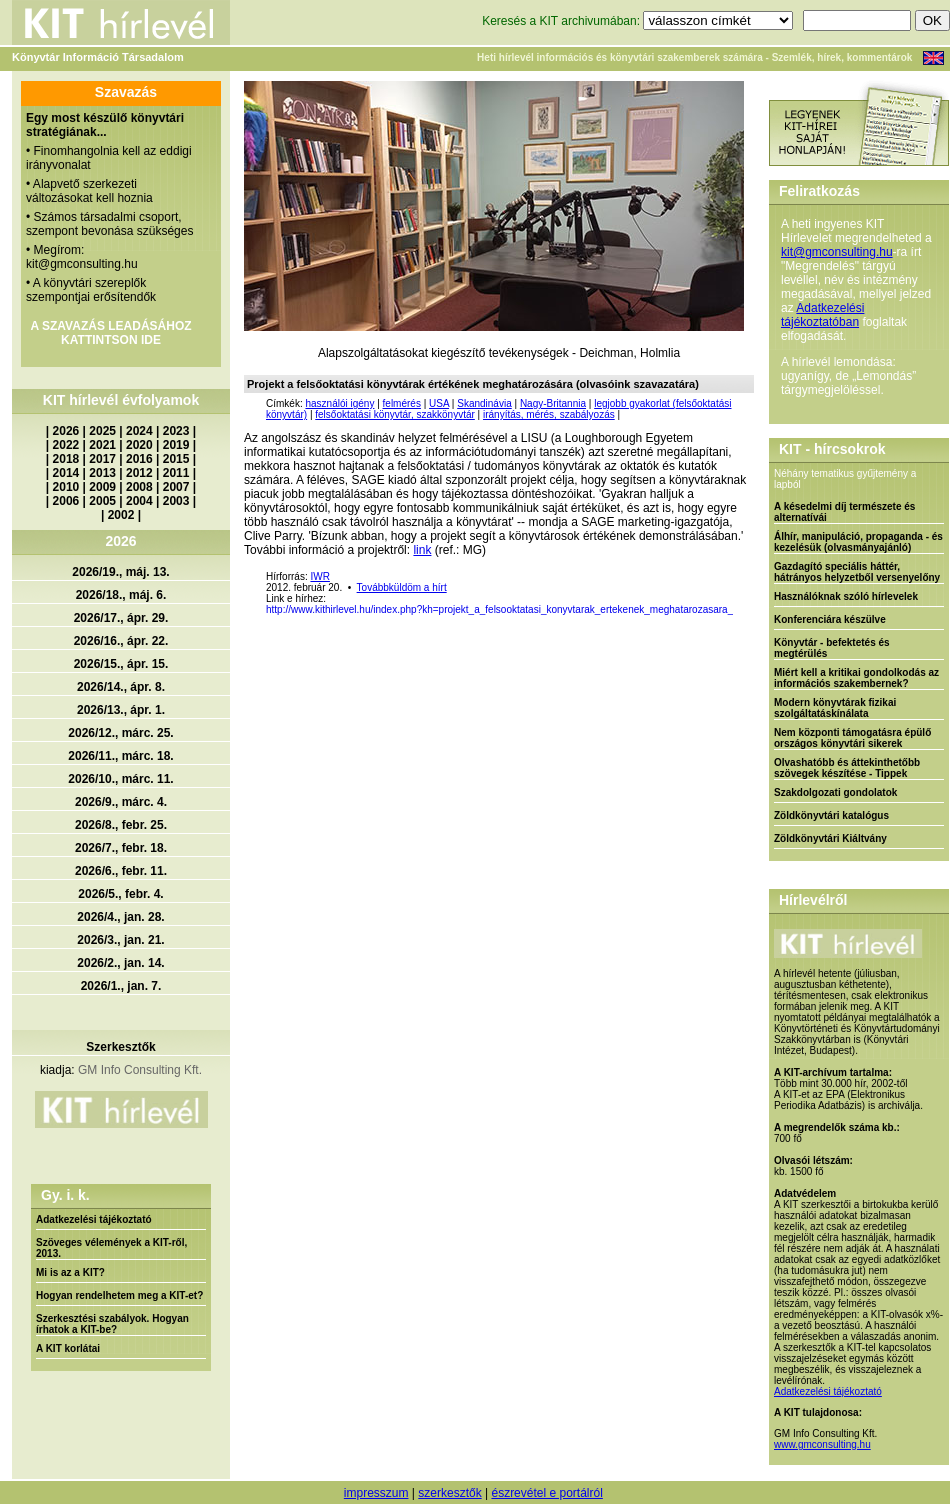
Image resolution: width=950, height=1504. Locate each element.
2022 (66, 445)
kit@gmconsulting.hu (837, 252)
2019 (176, 445)
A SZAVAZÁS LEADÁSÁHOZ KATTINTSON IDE (110, 333)
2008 (139, 487)
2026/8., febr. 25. (121, 825)
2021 (102, 445)
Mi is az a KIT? (70, 1272)
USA (439, 403)
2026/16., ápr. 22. (121, 641)
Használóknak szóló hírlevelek (846, 596)
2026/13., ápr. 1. (121, 710)
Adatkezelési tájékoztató (94, 1219)
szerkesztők (449, 1493)
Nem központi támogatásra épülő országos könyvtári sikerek (852, 738)
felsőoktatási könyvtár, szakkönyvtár (395, 414)
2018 (66, 459)
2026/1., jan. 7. (121, 986)
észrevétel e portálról (546, 1493)
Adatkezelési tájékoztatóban (822, 315)
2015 (176, 459)
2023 (176, 431)
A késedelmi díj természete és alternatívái (844, 512)
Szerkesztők (120, 1047)
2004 (139, 501)
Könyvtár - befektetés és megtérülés (832, 648)
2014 (66, 473)
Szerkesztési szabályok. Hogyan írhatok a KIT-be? (112, 1324)
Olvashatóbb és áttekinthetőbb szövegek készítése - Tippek (847, 768)
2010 (66, 487)
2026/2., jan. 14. (120, 963)
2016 (139, 459)
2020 (139, 445)
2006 (66, 501)
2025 (102, 431)
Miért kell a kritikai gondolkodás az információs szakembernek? (856, 678)
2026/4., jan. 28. (120, 917)
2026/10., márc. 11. (120, 779)
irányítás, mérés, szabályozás (549, 414)
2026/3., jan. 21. (120, 940)
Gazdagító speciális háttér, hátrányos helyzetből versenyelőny (857, 572)
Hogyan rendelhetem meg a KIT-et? (119, 1295)
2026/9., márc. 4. (121, 802)
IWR (319, 576)
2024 (139, 431)
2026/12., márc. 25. (120, 733)
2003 (176, 501)
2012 (139, 473)
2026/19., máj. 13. (120, 572)
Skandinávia (484, 403)
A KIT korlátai (68, 1348)
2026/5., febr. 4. (120, 894)
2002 (121, 515)
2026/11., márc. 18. (120, 756)
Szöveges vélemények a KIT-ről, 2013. (111, 1248)
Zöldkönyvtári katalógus (831, 815)
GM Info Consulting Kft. (140, 1070)
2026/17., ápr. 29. (121, 618)
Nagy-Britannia (553, 403)
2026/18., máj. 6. (121, 595)
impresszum (376, 1493)
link (422, 550)
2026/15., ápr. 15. (121, 664)
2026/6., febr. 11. (121, 871)
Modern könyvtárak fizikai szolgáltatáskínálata (835, 708)
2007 (176, 487)
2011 (176, 473)
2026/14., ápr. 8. (121, 687)
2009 (102, 487)
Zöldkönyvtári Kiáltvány (830, 838)
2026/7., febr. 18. (121, 848)
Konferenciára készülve (830, 619)
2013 (102, 473)
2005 (102, 501)
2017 (102, 459)
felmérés (402, 403)
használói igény (339, 403)
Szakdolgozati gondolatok (835, 792)
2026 (66, 431)
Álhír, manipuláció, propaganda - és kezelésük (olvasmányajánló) (858, 542)
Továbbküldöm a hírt (402, 587)
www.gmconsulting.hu (822, 1444)
